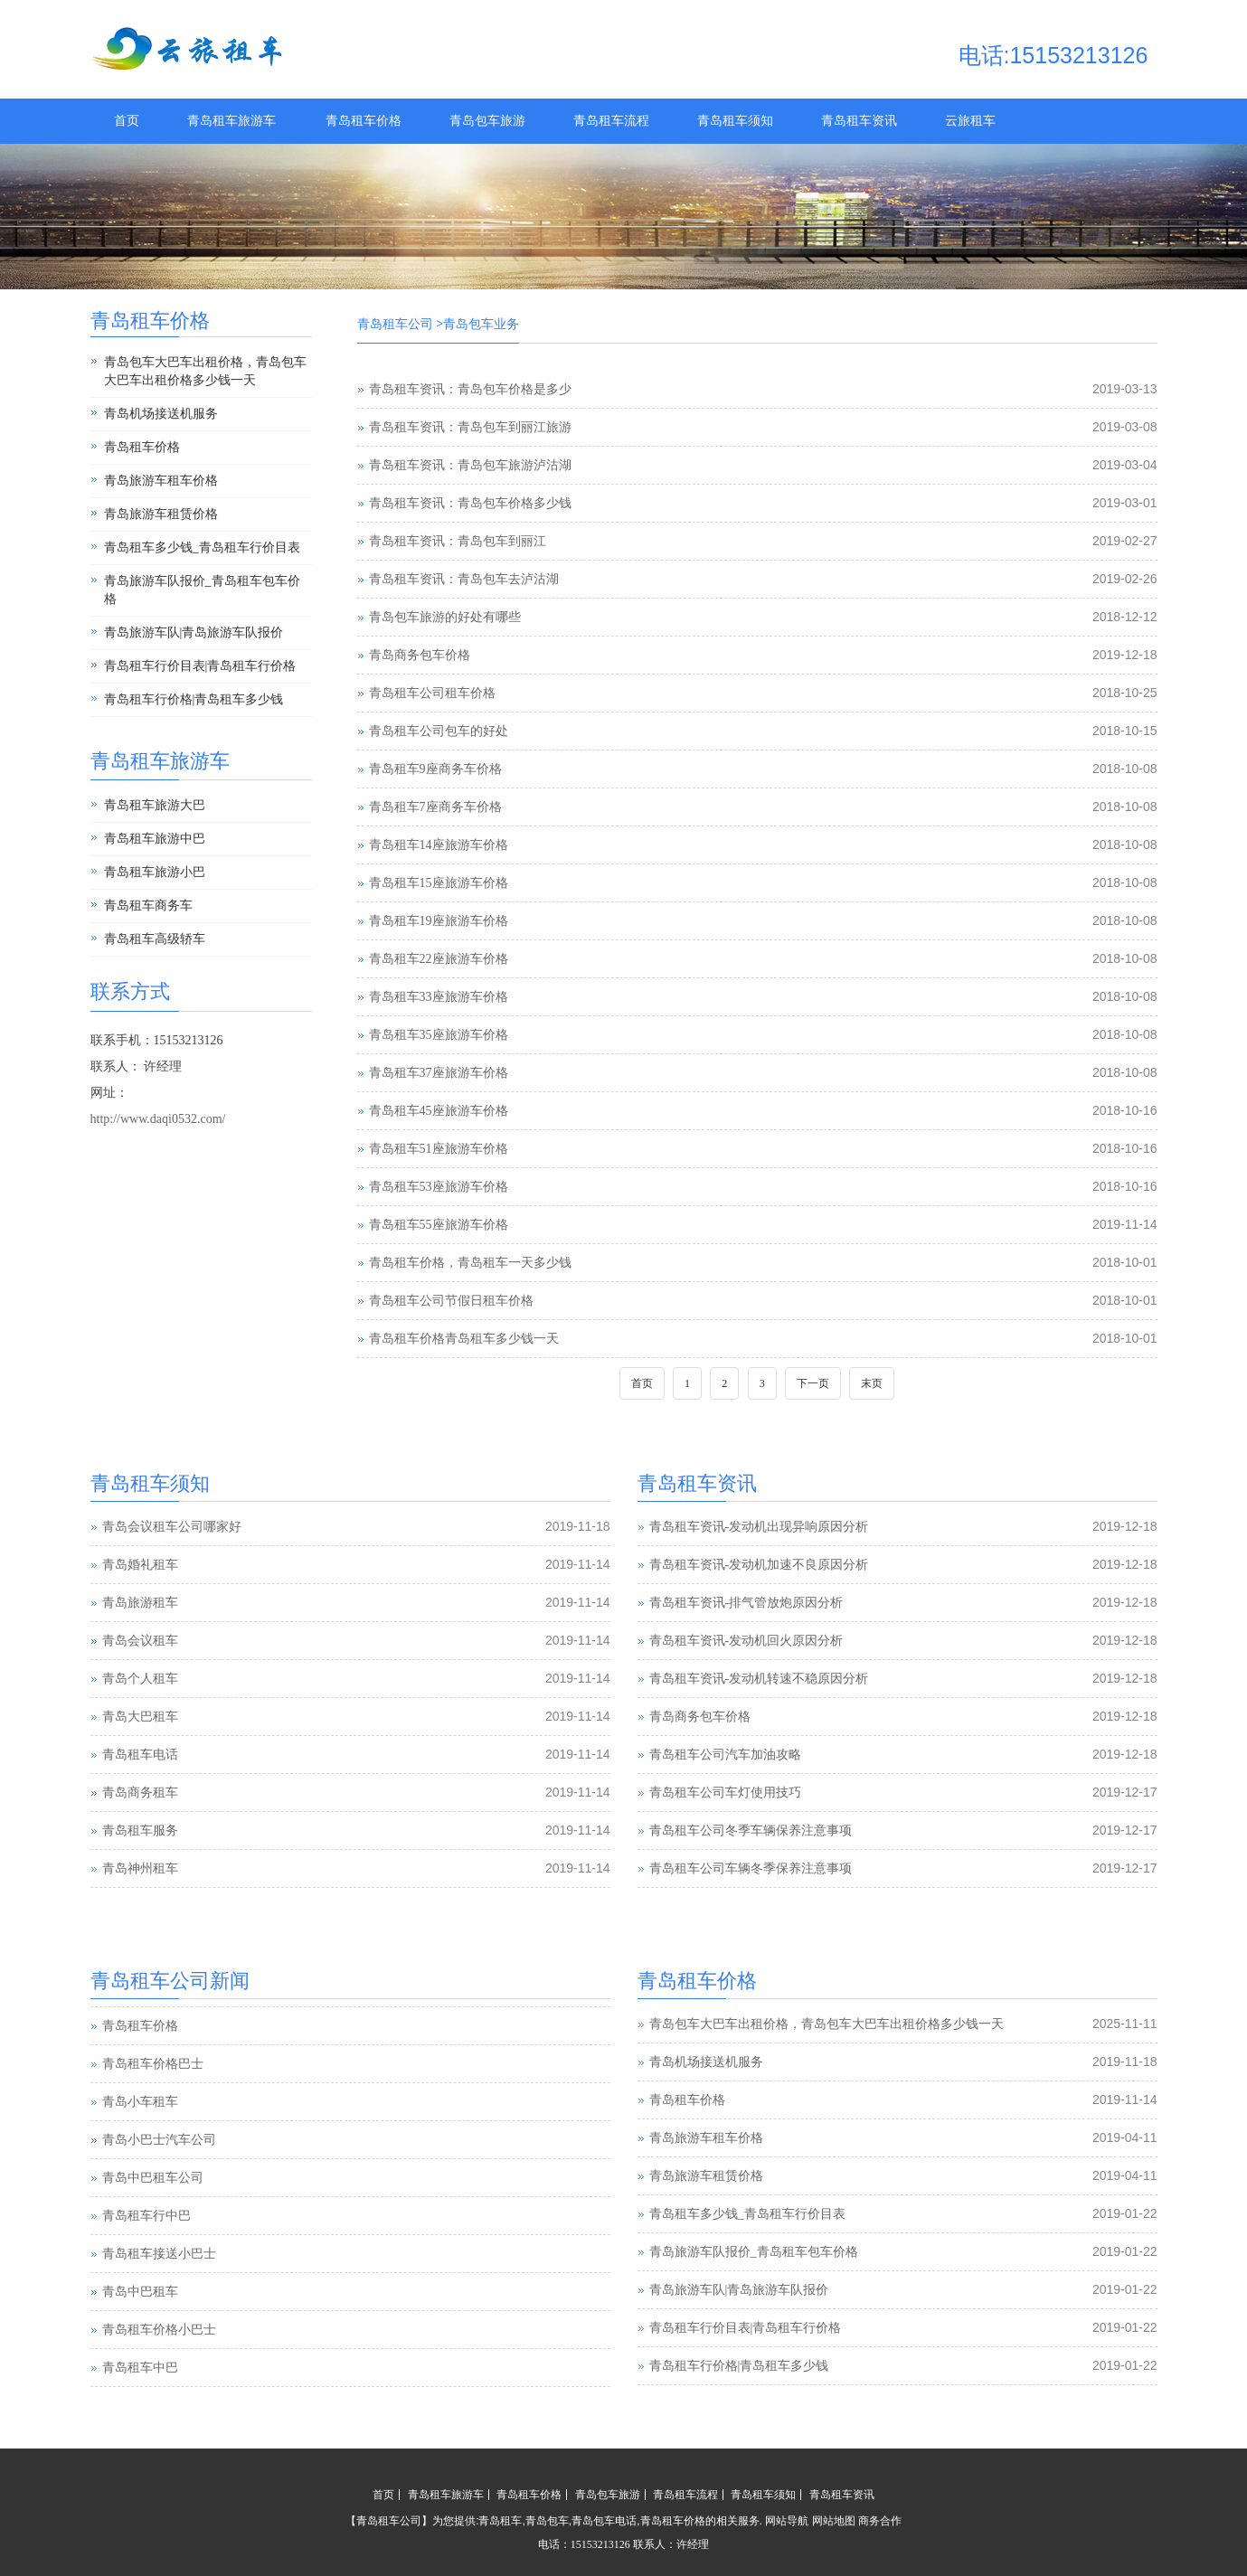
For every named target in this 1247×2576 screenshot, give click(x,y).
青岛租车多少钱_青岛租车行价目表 (202, 547)
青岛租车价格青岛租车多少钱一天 (464, 1338)
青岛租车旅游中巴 (154, 838)
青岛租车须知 (735, 120)
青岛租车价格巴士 (152, 2064)
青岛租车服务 (140, 1830)
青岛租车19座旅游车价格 (438, 921)
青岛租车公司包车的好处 (438, 731)
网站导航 (786, 2521)
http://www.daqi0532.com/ (158, 1119)
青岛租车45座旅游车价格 (438, 1111)
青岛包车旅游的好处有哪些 (445, 617)
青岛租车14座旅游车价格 (438, 845)
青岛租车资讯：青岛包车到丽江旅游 (470, 427)
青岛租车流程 (611, 120)
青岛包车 (547, 2521)
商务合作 (880, 2521)
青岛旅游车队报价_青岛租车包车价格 (202, 590)
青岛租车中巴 (140, 2367)
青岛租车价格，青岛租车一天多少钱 (470, 1262)
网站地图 (833, 2521)
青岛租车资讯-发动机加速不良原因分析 (759, 1564)
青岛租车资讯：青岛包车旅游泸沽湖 (470, 465)
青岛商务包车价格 (419, 655)
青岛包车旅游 (487, 120)
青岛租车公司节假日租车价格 (451, 1300)
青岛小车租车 (140, 2102)
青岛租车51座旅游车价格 (438, 1149)
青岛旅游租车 (140, 1602)
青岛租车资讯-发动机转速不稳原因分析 (759, 1678)
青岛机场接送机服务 (161, 413)
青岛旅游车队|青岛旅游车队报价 (194, 632)
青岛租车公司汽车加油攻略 (725, 1754)
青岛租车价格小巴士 (159, 2329)
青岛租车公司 (395, 324)
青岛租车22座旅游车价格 (438, 959)
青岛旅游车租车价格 (161, 480)
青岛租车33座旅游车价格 (438, 997)
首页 (126, 120)
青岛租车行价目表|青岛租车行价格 (200, 666)
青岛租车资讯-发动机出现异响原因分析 (759, 1526)
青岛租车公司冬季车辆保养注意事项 (750, 1830)
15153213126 (600, 2544)
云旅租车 (970, 120)
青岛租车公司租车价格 (432, 693)
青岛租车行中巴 (146, 2215)
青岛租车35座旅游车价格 (438, 1035)
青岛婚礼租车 (140, 1564)
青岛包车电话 (604, 2521)
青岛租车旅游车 (231, 120)
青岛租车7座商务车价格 (435, 807)
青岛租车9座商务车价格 (435, 769)
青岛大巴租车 (140, 1716)
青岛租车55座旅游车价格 (438, 1224)
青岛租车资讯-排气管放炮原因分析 (746, 1602)
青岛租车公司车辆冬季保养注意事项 (750, 1868)
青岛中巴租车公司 (152, 2177)
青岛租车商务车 (148, 905)
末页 (872, 1383)
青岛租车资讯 (859, 120)
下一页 (813, 1383)
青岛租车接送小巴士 (159, 2253)
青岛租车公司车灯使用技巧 (725, 1792)
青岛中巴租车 (140, 2291)
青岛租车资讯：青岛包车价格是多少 (470, 389)
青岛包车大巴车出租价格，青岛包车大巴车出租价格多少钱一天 (205, 371)
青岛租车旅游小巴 (154, 872)
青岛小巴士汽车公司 (159, 2140)
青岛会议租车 (140, 1640)
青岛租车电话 (140, 1754)
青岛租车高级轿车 (154, 939)
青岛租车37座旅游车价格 (438, 1073)
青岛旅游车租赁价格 (161, 514)
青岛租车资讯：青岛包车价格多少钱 (470, 503)
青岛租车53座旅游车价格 (438, 1187)
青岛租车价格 (363, 120)
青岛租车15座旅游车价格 (438, 883)
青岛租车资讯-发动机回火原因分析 (746, 1640)
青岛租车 (500, 2521)
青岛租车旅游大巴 (154, 805)
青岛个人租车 (140, 1678)
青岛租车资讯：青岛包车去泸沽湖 (464, 579)
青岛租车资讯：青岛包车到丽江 (457, 541)
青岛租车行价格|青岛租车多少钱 (194, 699)
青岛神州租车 (140, 1868)
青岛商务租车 (140, 1792)
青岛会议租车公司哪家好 (171, 1526)
